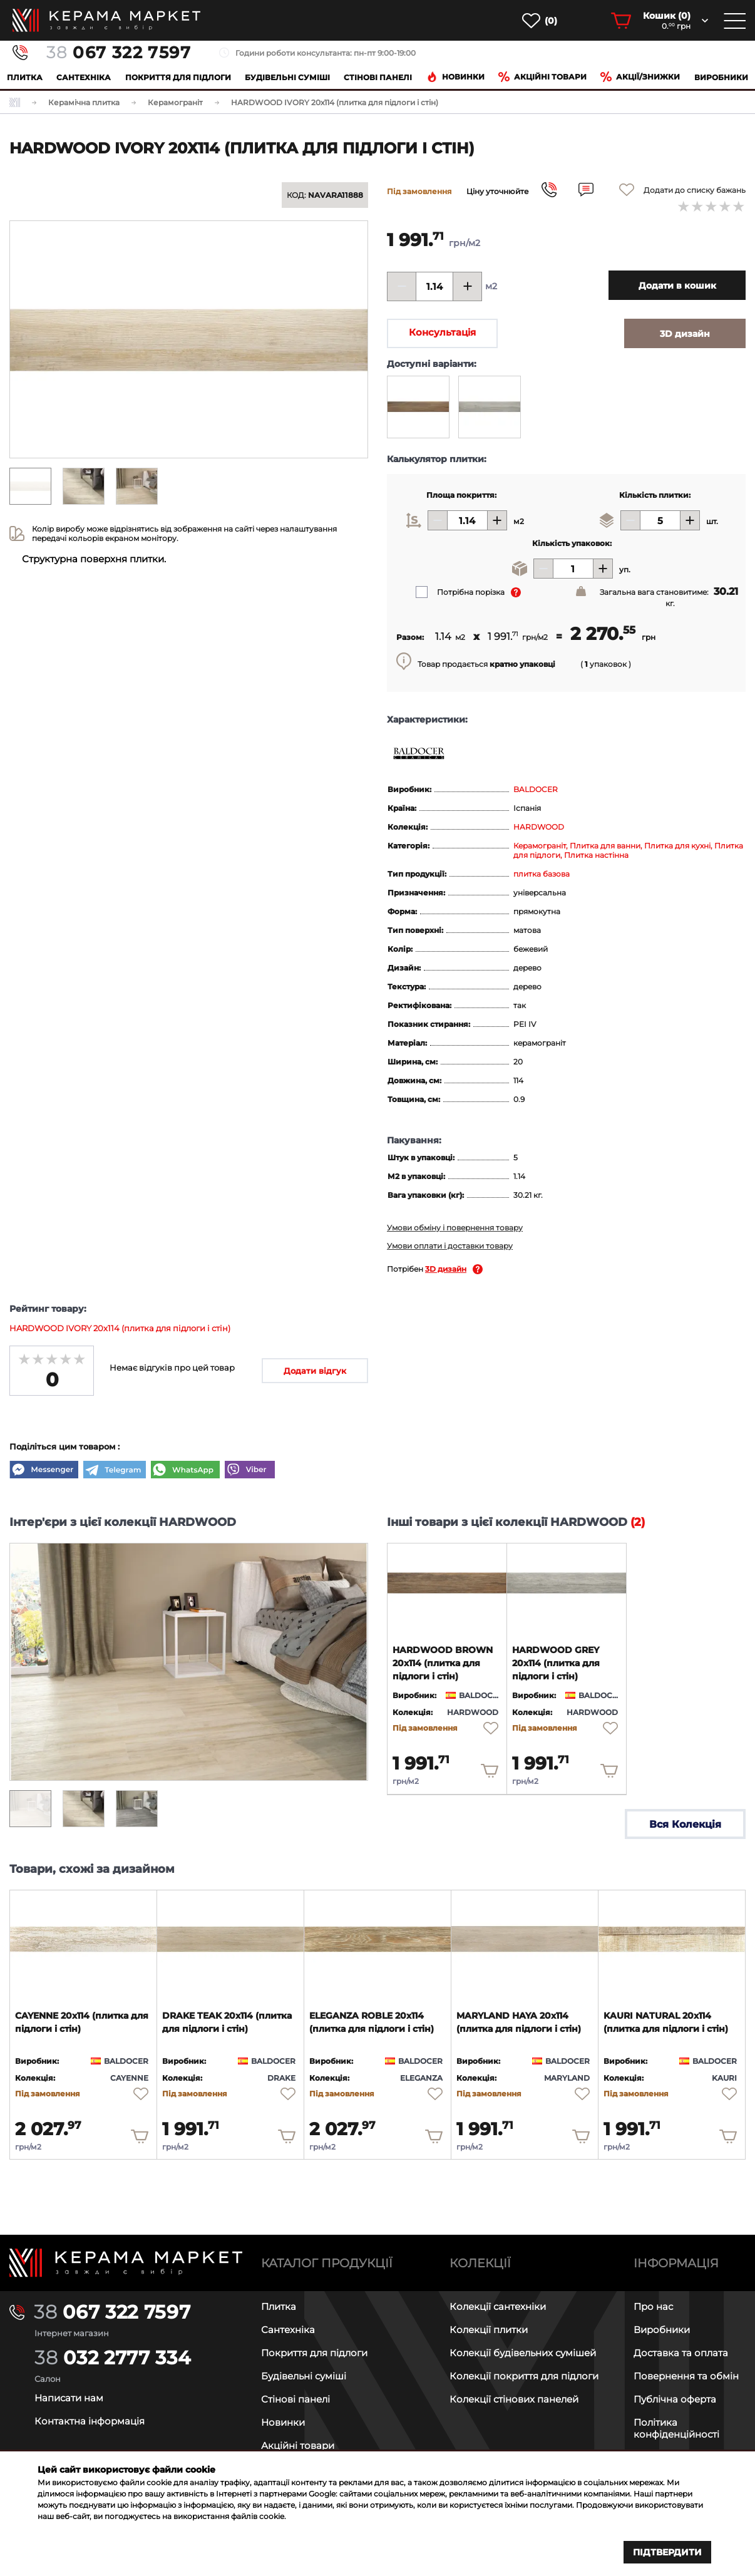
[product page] (447, 1583)
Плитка (25, 77)
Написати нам (68, 2398)
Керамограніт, (541, 845)
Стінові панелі (295, 2399)
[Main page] (125, 2263)
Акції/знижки (640, 76)
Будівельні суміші (287, 77)
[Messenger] (43, 1471)
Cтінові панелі (378, 77)
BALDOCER (535, 789)
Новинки (455, 76)
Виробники (721, 77)
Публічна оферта (675, 2399)
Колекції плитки (488, 2330)
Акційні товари (542, 76)
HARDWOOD (538, 827)
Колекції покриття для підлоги (523, 2376)
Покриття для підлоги (178, 77)
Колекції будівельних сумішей (522, 2353)
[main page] (106, 20)
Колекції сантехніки (497, 2306)
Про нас (653, 2306)
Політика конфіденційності (676, 2428)
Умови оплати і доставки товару (450, 1245)
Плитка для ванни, (607, 845)
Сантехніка (83, 77)
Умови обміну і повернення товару (455, 1227)
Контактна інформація (89, 2421)
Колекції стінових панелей (513, 2399)
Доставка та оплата (681, 2353)
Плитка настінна (596, 855)
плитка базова (541, 873)
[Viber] (250, 1471)
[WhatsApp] (185, 1471)
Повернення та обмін (686, 2376)
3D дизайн (445, 1269)
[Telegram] (114, 1471)
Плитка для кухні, (679, 845)
